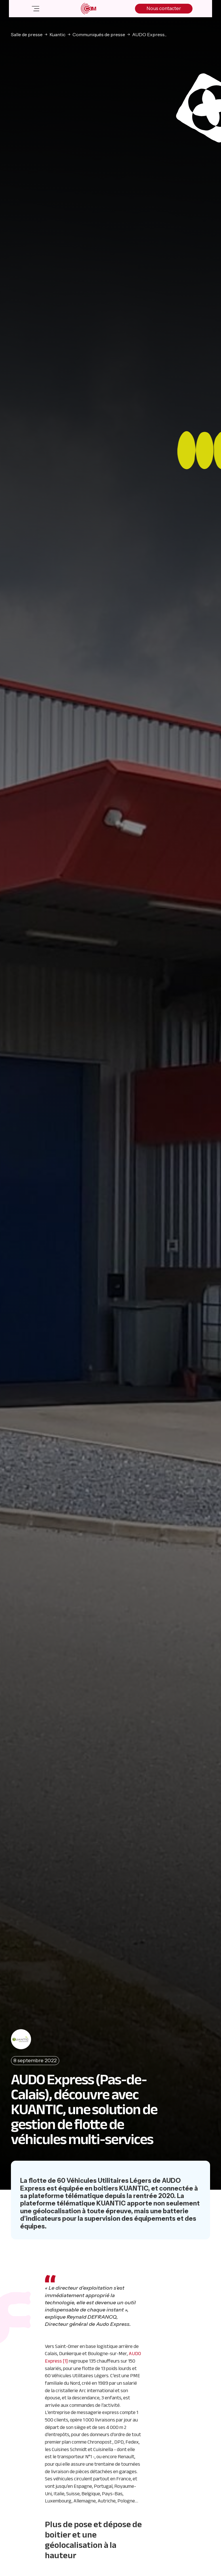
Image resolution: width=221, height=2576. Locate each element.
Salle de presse (27, 34)
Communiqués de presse (99, 34)
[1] (65, 2361)
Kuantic (57, 34)
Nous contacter (163, 8)
